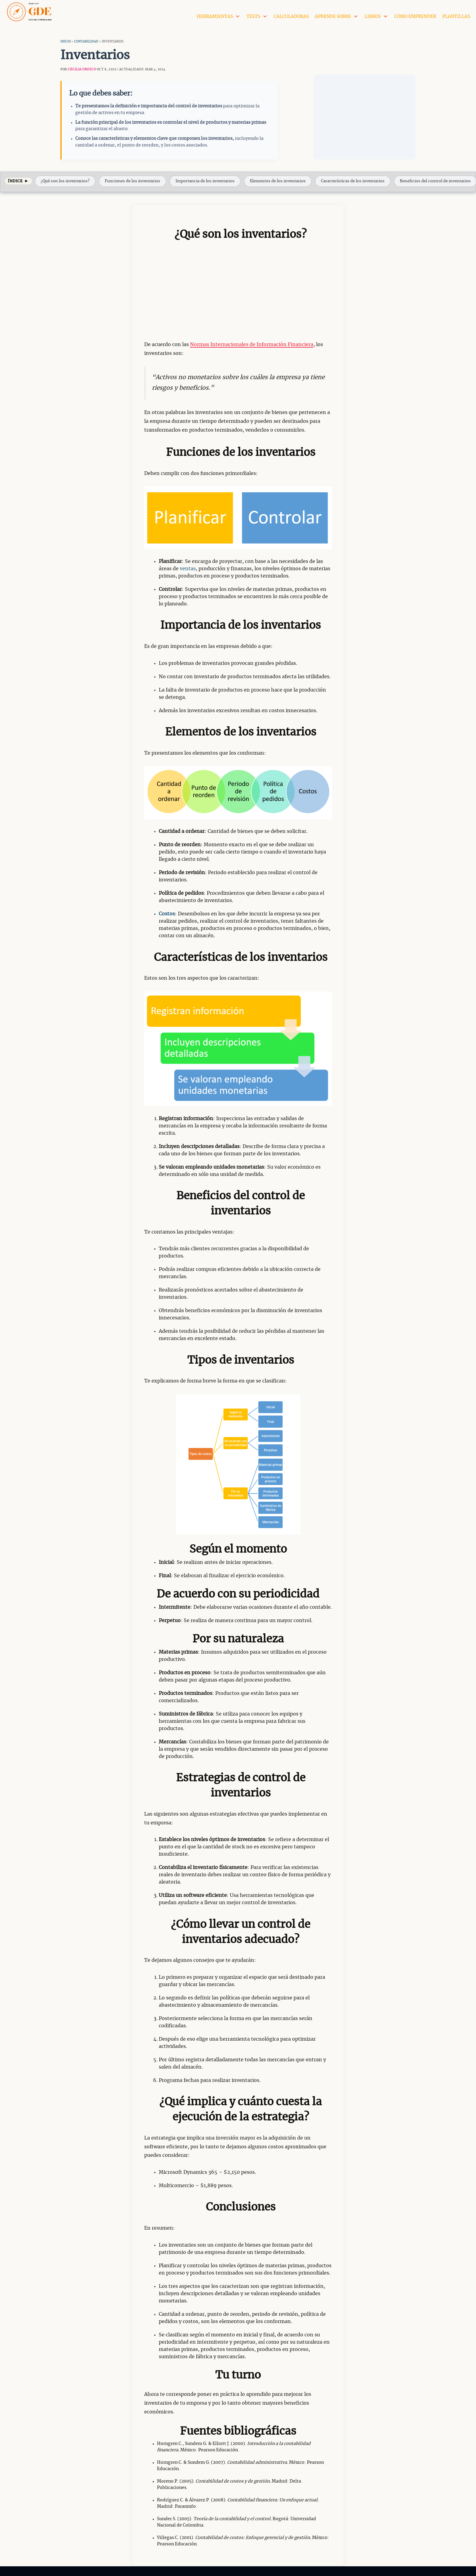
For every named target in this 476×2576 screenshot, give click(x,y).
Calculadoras (291, 15)
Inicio (65, 39)
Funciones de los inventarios (132, 179)
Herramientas (215, 15)
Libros (373, 15)
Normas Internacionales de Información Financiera (251, 342)
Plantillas (456, 15)
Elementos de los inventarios (278, 179)
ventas (188, 566)
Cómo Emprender (415, 15)
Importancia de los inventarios (205, 179)
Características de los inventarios (353, 179)
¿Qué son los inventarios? (65, 179)
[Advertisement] (365, 114)
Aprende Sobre (333, 15)
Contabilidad (86, 39)
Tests (253, 15)
